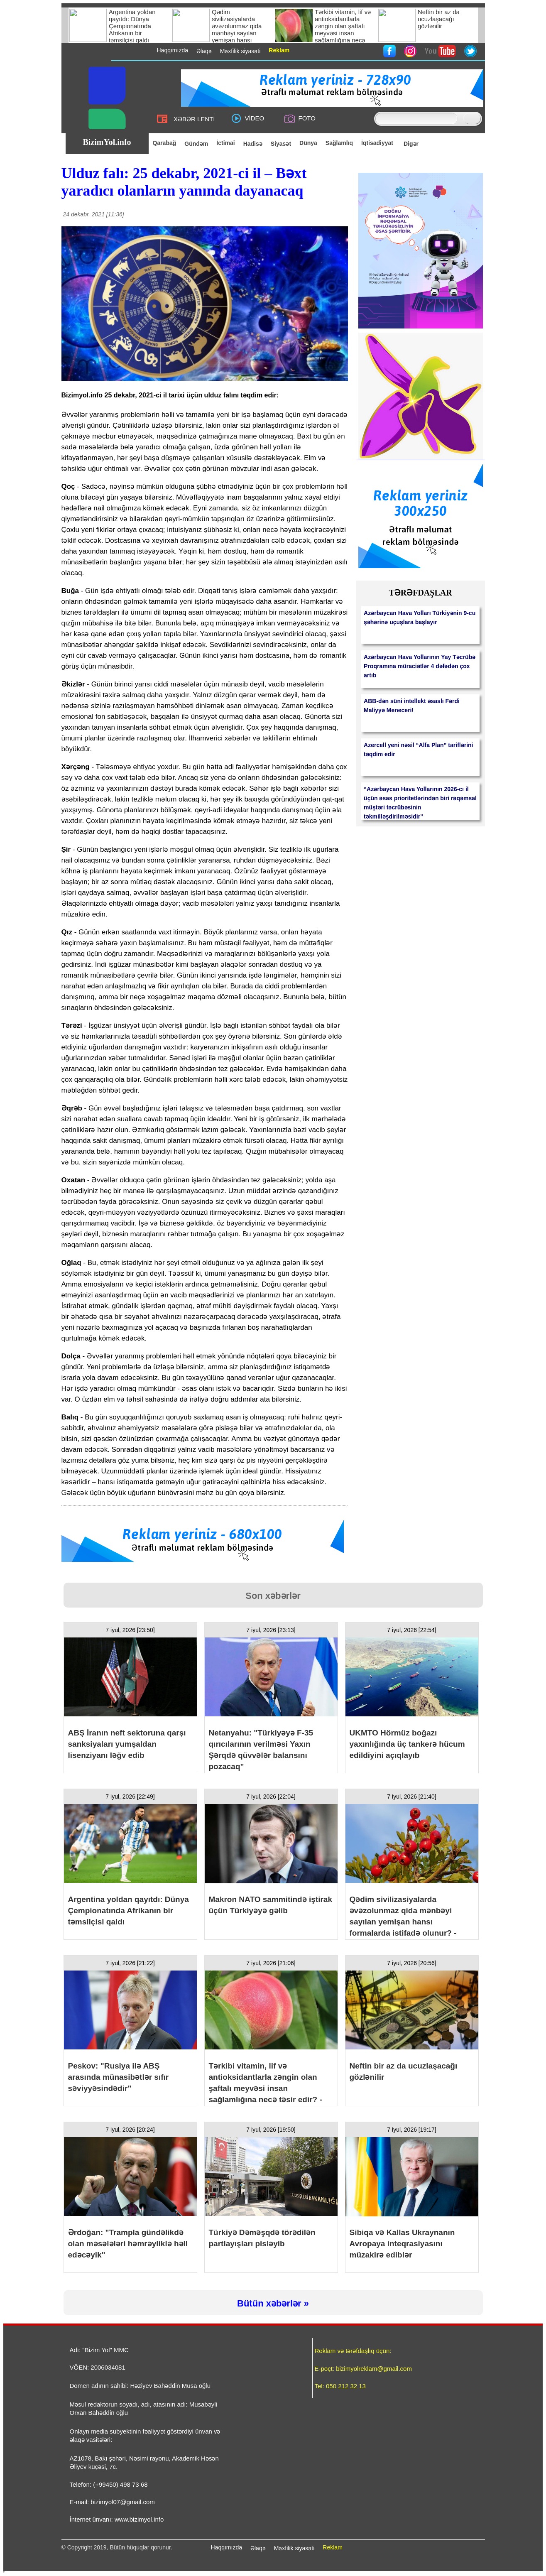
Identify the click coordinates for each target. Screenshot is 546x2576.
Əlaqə (258, 2548)
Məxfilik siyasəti (294, 2548)
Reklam (332, 2547)
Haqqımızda (226, 2547)
